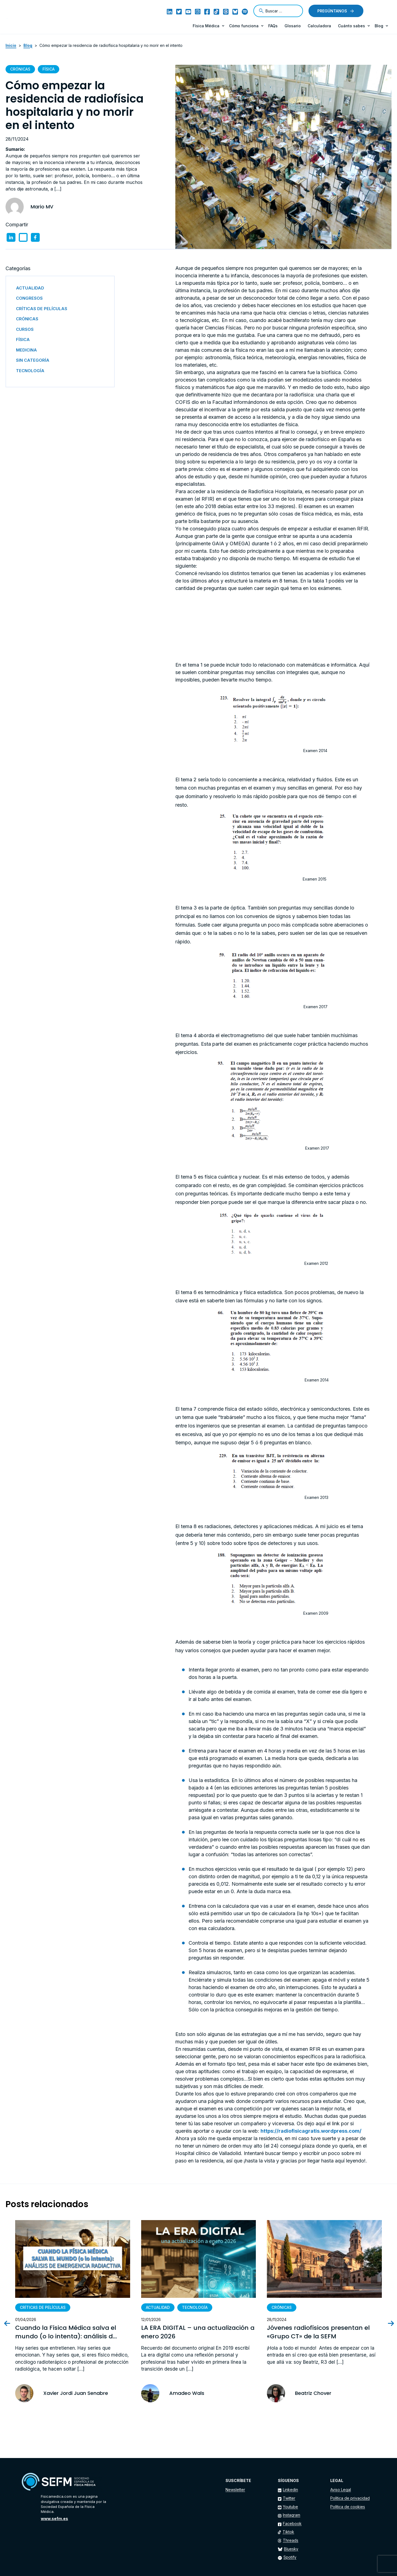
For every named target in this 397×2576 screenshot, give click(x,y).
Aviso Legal (340, 2489)
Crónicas (20, 69)
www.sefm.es (54, 2518)
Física (48, 69)
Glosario (293, 25)
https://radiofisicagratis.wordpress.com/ (311, 2131)
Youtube (290, 2506)
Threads (290, 2540)
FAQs (273, 25)
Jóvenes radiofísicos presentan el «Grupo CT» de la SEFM (318, 2332)
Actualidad (158, 2307)
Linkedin (290, 2489)
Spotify (289, 2557)
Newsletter (235, 2489)
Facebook (292, 2523)
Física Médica (206, 25)
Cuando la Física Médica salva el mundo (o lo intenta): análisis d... (66, 2332)
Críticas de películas (43, 2307)
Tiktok (288, 2531)
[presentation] (11, 2323)
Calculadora (319, 25)
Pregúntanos (332, 11)
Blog (379, 25)
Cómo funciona (244, 25)
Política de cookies (347, 2506)
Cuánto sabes (351, 25)
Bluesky (291, 2549)
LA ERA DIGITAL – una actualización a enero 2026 (197, 2332)
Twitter (289, 2498)
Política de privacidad (350, 2498)
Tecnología (195, 2307)
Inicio (11, 45)
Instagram (291, 2515)
